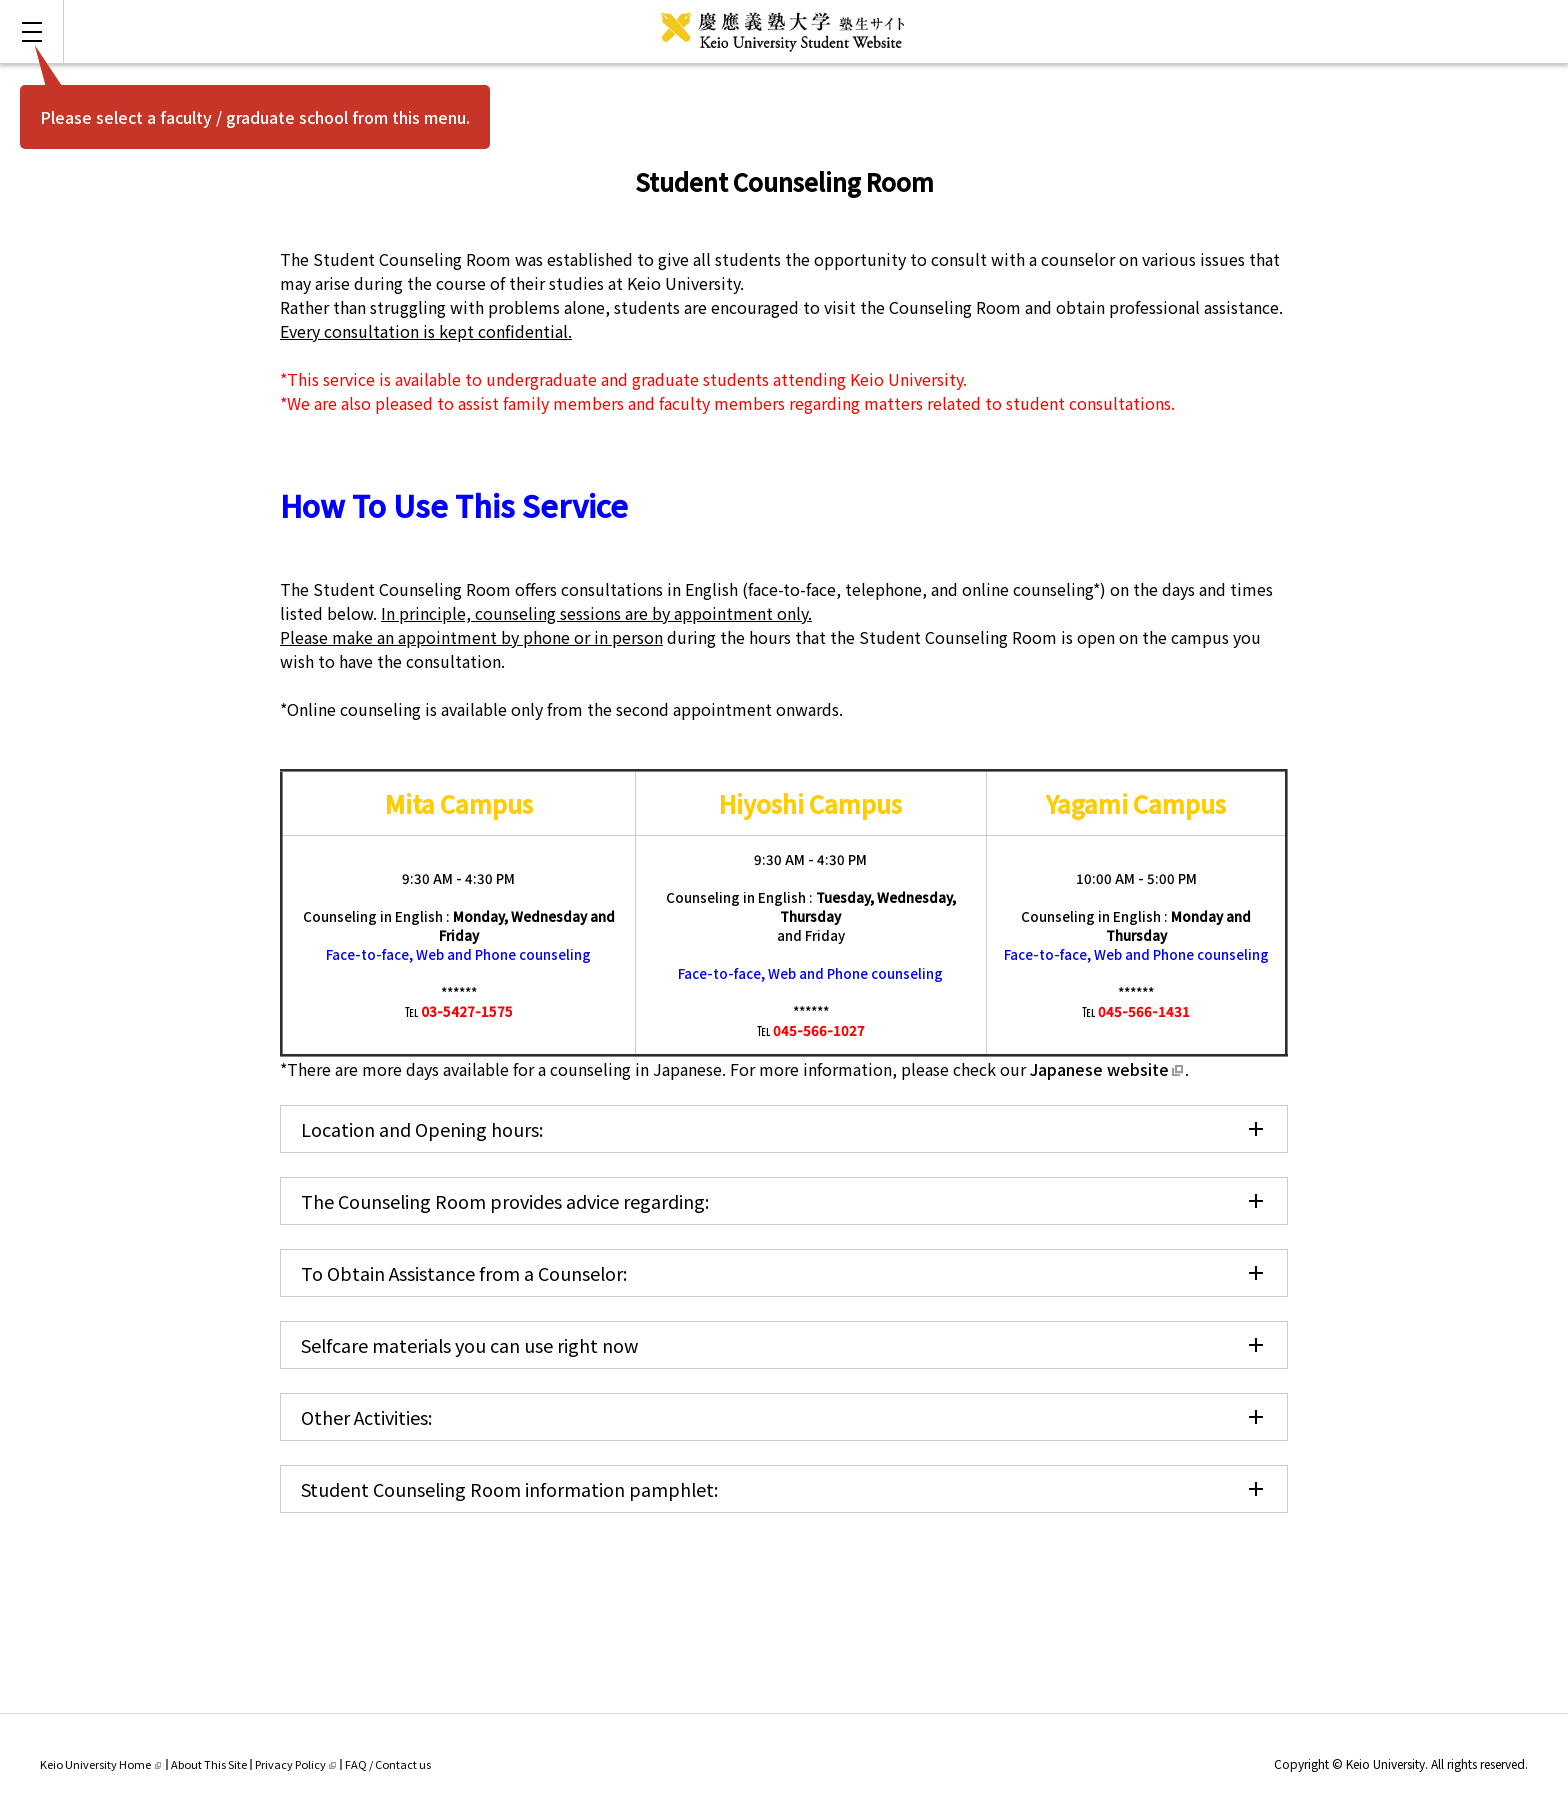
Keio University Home (100, 1764)
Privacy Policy (295, 1764)
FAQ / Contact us (388, 1764)
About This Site (209, 1764)
